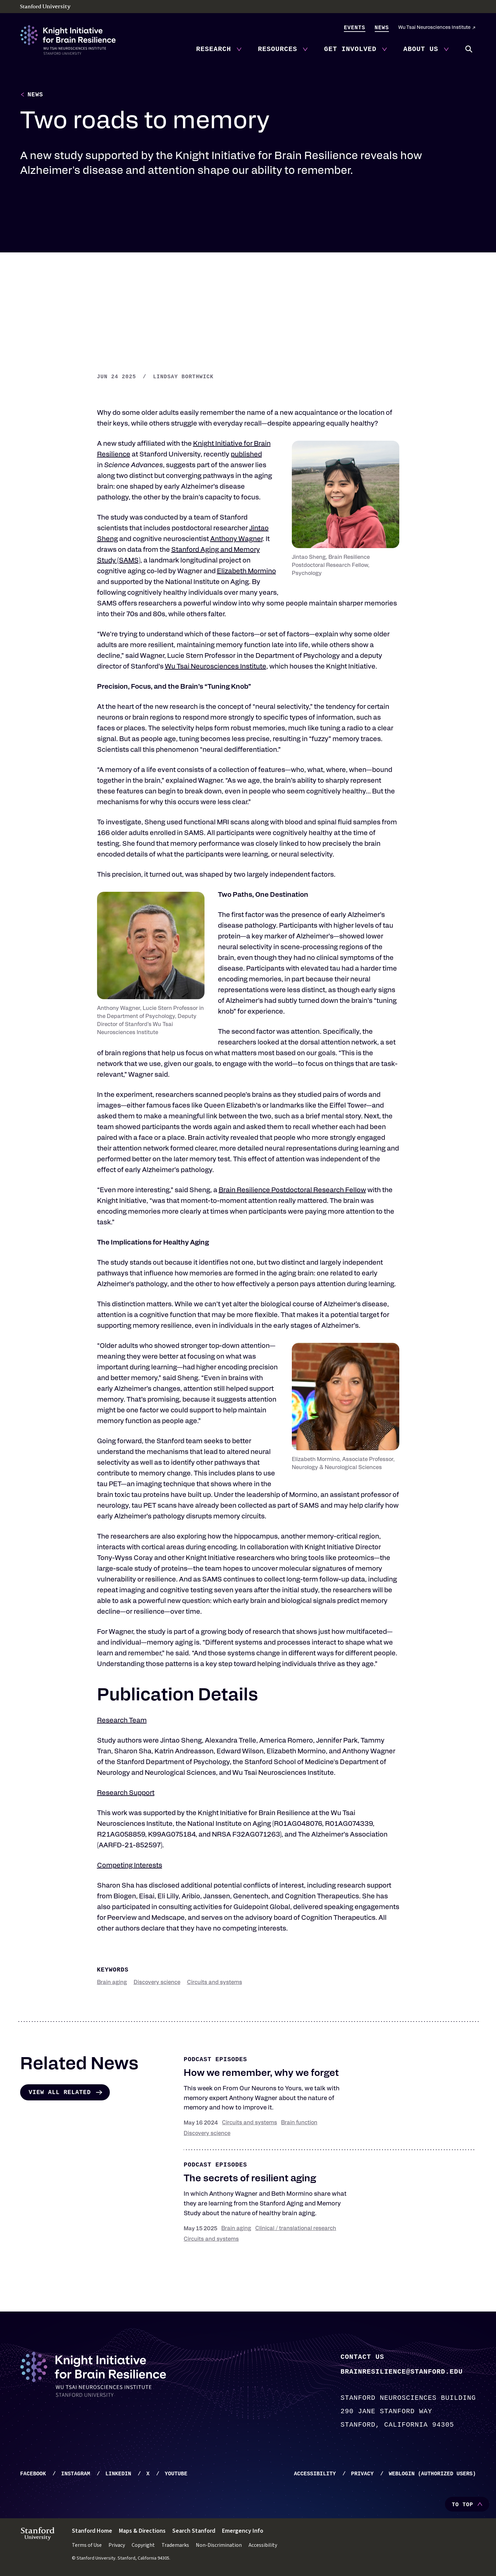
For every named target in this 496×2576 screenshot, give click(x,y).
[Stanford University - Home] (248, 7)
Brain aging (112, 1983)
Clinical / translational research (295, 2229)
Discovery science (157, 1983)
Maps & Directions (142, 2531)
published (246, 455)
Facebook (33, 2474)
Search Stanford (193, 2531)
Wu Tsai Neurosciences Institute (434, 27)
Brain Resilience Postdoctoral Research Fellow (292, 1190)
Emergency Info (242, 2531)
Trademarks (175, 2545)
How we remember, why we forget (261, 2074)
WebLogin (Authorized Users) (432, 2474)
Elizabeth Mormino (246, 572)
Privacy (362, 2474)
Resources (277, 49)
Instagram (75, 2474)
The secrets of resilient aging (250, 2179)
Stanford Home (92, 2531)
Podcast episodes (215, 2060)
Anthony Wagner (236, 539)
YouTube (176, 2474)
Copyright (143, 2545)
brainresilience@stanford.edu (402, 2371)
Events (354, 28)
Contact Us (362, 2356)
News (382, 28)
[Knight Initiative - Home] (68, 40)
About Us (420, 49)
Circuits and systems (214, 1983)
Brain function (299, 2123)
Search (469, 49)
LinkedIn (118, 2474)
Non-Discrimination (219, 2545)
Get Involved (350, 49)
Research (213, 49)
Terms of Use (87, 2545)
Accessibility (315, 2474)
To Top (462, 2505)
